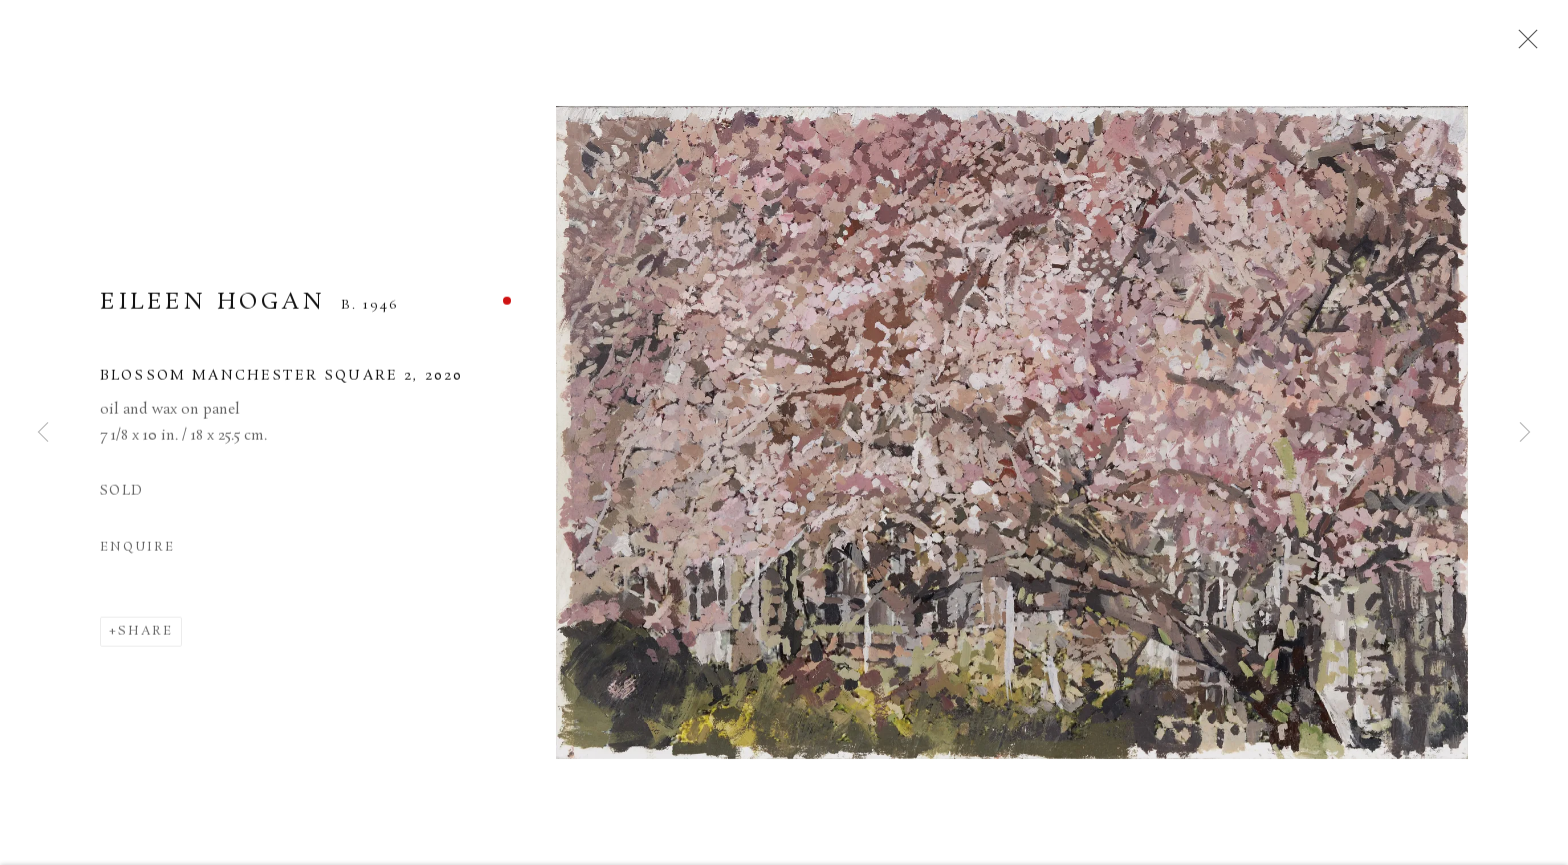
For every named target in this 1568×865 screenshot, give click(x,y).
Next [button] (1525, 433)
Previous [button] (43, 433)
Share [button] (145, 637)
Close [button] (1524, 45)
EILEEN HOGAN (212, 308)
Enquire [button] (137, 553)
